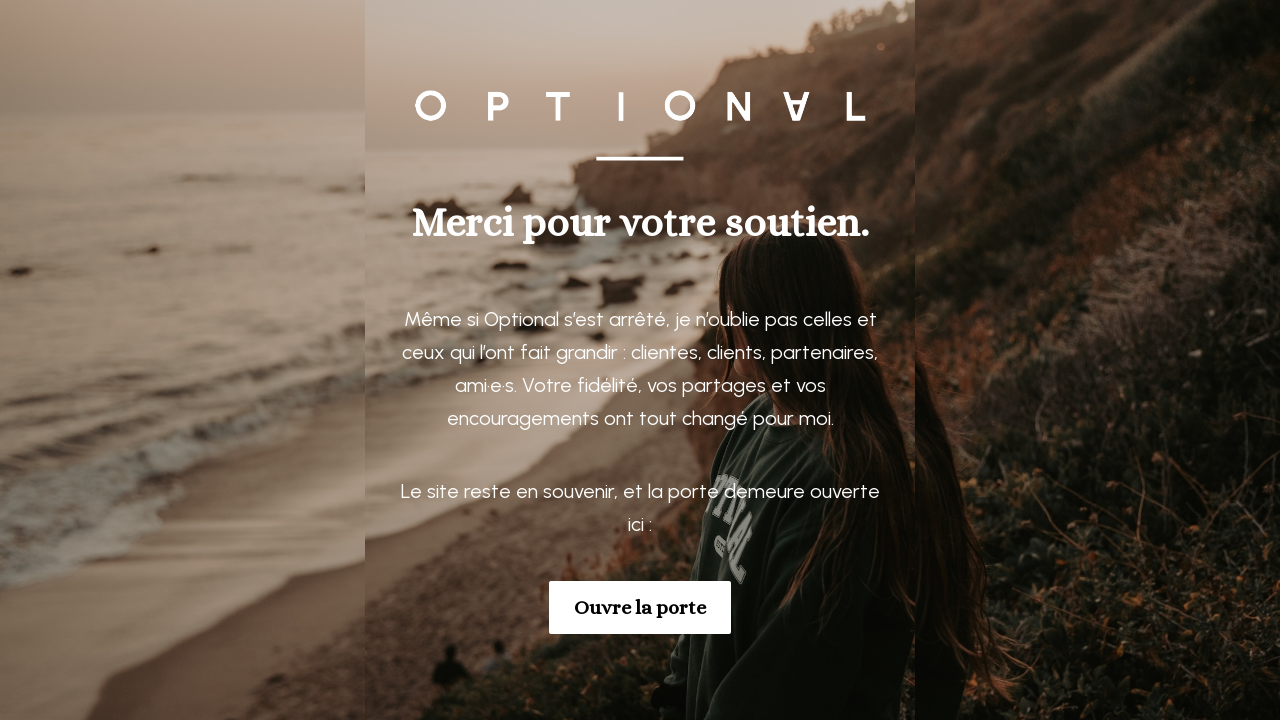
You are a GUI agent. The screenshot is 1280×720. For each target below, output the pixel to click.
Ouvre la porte (640, 607)
